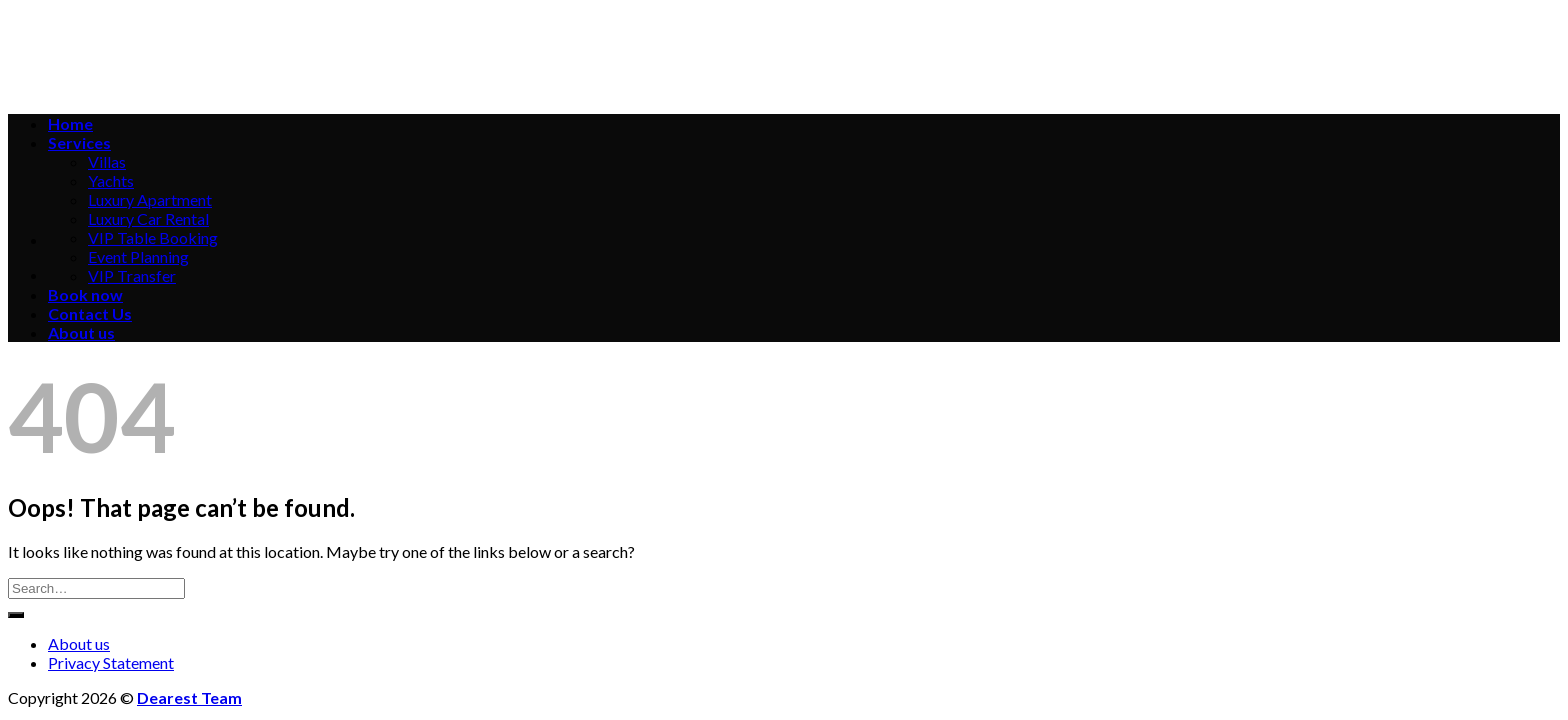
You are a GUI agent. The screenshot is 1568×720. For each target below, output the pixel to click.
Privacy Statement (111, 662)
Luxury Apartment (150, 199)
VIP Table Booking (153, 237)
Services (79, 142)
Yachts (111, 180)
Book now (85, 294)
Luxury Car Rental (148, 218)
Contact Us (90, 313)
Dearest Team (189, 697)
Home (70, 123)
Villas (107, 161)
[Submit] (16, 615)
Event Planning (138, 256)
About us (81, 332)
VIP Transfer (132, 275)
